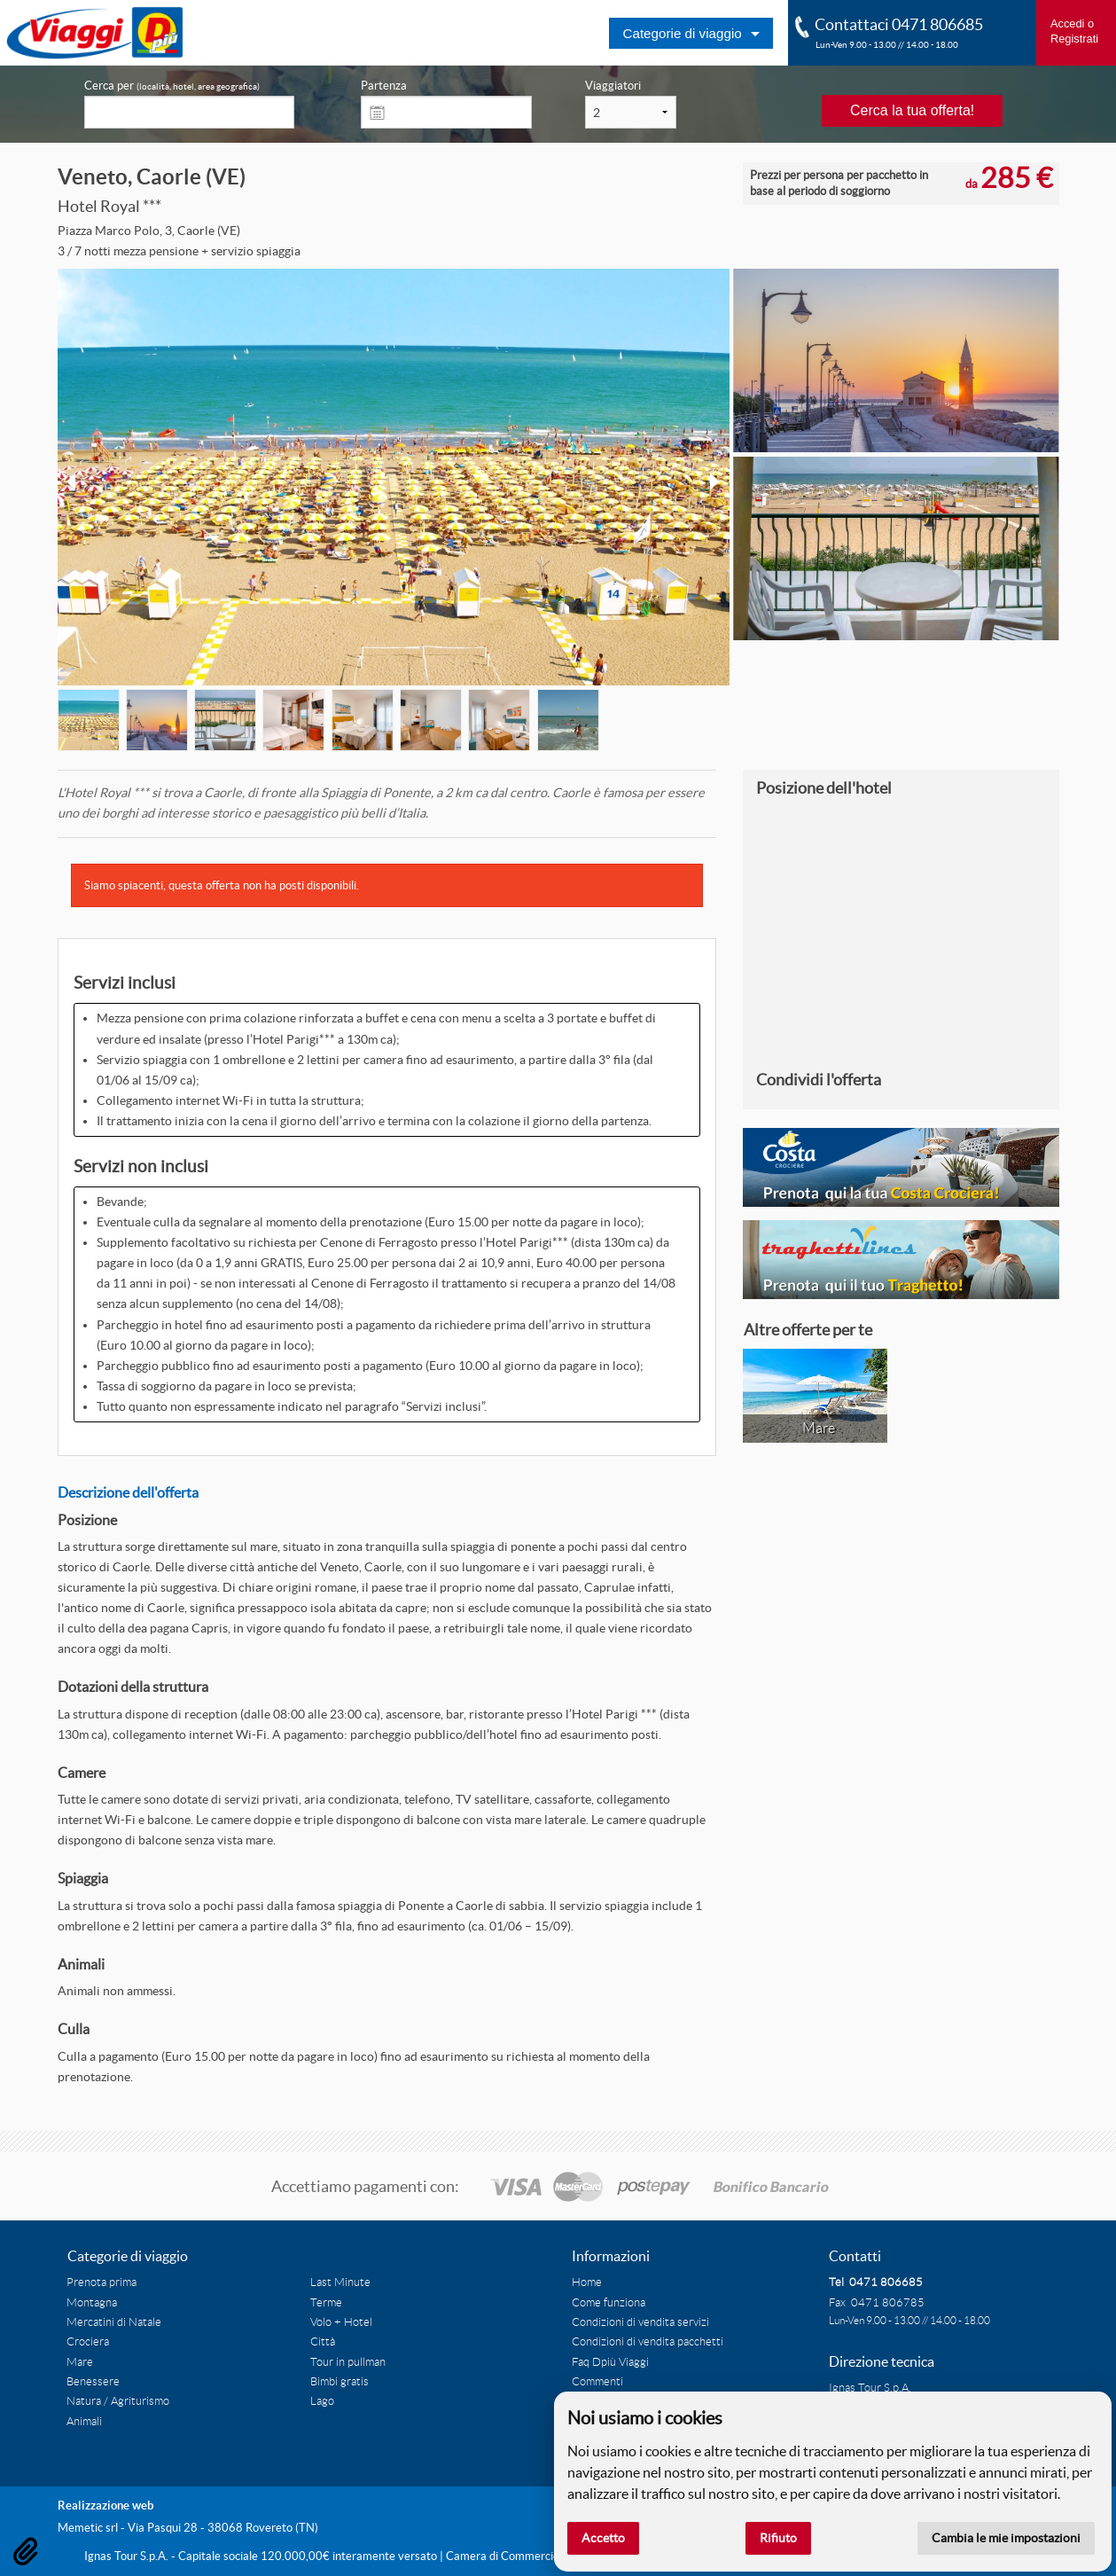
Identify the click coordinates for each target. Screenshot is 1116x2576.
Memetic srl (88, 2527)
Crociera (87, 2342)
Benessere (93, 2382)
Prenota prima (101, 2282)
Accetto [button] (603, 2538)
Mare (79, 2362)
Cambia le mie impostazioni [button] (1006, 2538)
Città (322, 2342)
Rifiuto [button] (778, 2538)
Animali (84, 2421)
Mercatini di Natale (113, 2322)
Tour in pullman (348, 2362)
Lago (322, 2401)
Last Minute (340, 2282)
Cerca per (172, 85)
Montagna (91, 2303)
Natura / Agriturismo (117, 2401)
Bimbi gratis (339, 2382)
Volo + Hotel (341, 2322)
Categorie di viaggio (681, 33)
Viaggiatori (613, 85)
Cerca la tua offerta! (912, 110)
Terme (326, 2303)
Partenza (384, 85)
